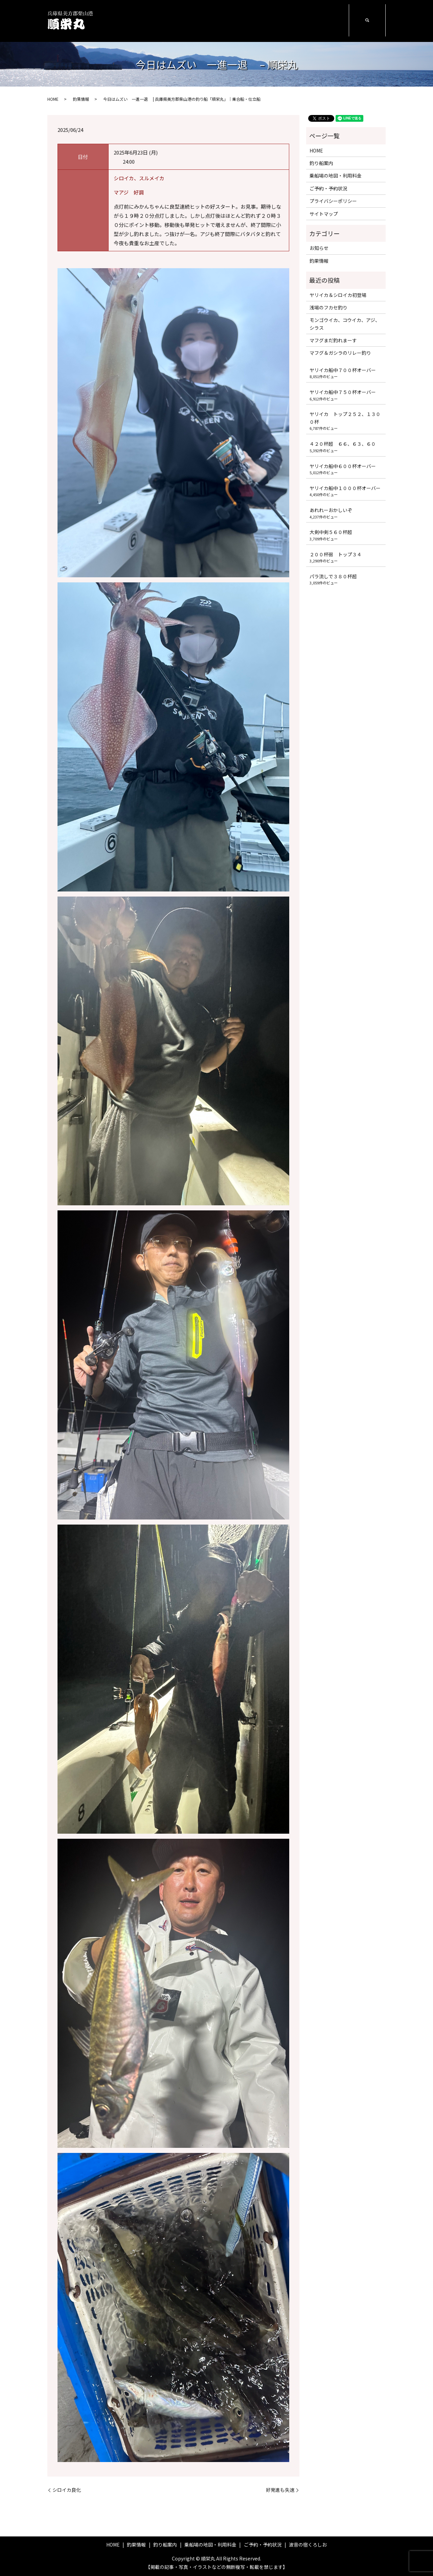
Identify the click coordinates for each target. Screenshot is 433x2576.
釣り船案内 (209, 20)
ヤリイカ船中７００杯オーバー (343, 370)
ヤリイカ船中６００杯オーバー (343, 466)
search (367, 21)
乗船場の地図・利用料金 (243, 21)
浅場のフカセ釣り (328, 307)
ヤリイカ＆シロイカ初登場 (338, 295)
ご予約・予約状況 (284, 20)
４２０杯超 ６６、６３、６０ (343, 443)
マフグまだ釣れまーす (333, 340)
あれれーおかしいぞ (331, 510)
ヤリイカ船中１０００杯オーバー (345, 488)
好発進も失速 (280, 2490)
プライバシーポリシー (333, 201)
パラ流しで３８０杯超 (333, 576)
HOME (158, 20)
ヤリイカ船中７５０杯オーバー (343, 392)
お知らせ (319, 248)
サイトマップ (324, 213)
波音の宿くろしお (327, 20)
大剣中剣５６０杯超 (331, 532)
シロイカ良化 (66, 2490)
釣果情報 (181, 20)
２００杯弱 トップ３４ (336, 554)
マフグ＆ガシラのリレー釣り (340, 352)
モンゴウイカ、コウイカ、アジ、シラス (345, 324)
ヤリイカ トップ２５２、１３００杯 (345, 418)
